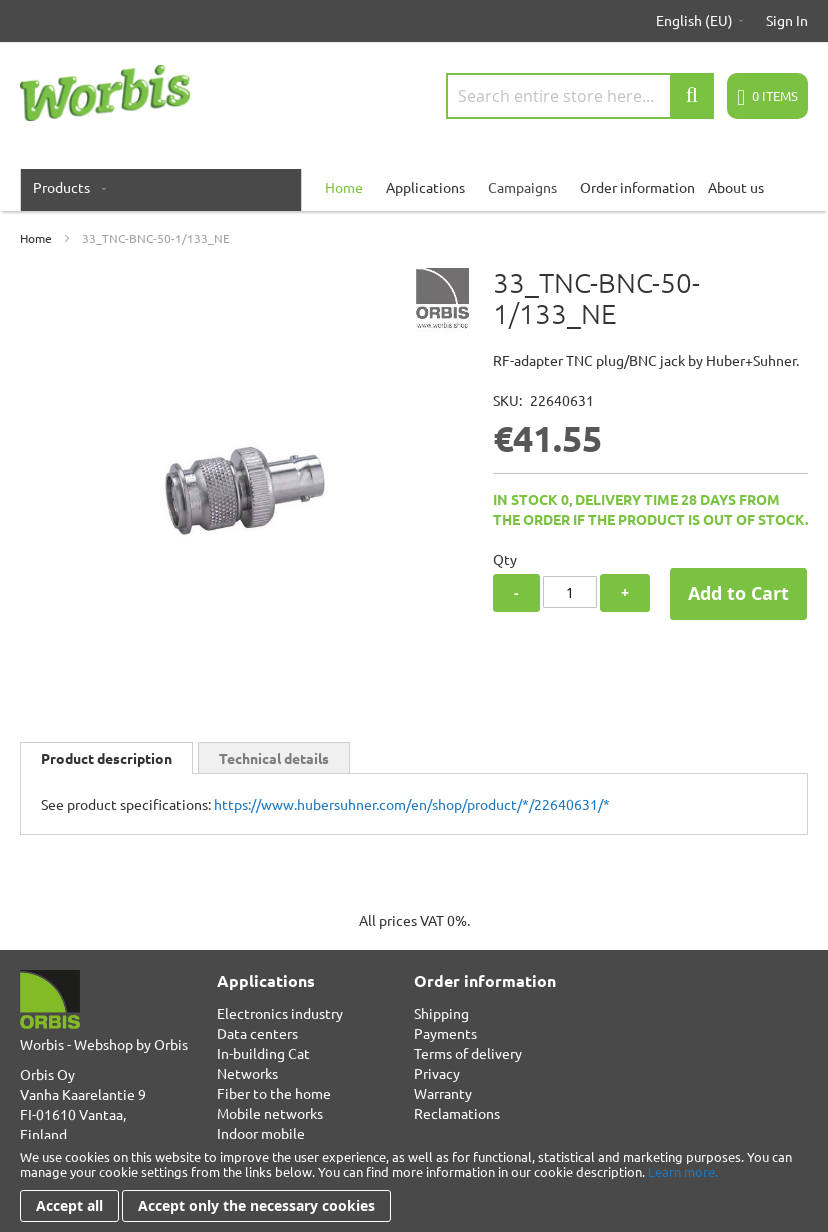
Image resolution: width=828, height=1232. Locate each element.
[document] (414, 1185)
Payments (445, 1033)
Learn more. (683, 1171)
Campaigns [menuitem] (522, 187)
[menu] (414, 187)
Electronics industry (280, 1013)
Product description (106, 758)
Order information (637, 187)
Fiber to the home (274, 1093)
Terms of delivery (468, 1053)
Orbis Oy (47, 1074)
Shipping (441, 1013)
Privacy (437, 1073)
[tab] (106, 758)
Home (36, 238)
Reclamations (457, 1113)
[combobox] (580, 96)
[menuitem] (65, 187)
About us (736, 187)
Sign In (787, 20)
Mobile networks (270, 1113)
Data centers (257, 1033)
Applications (425, 187)
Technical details (274, 758)
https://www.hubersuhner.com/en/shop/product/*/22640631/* (412, 804)
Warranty (443, 1093)
